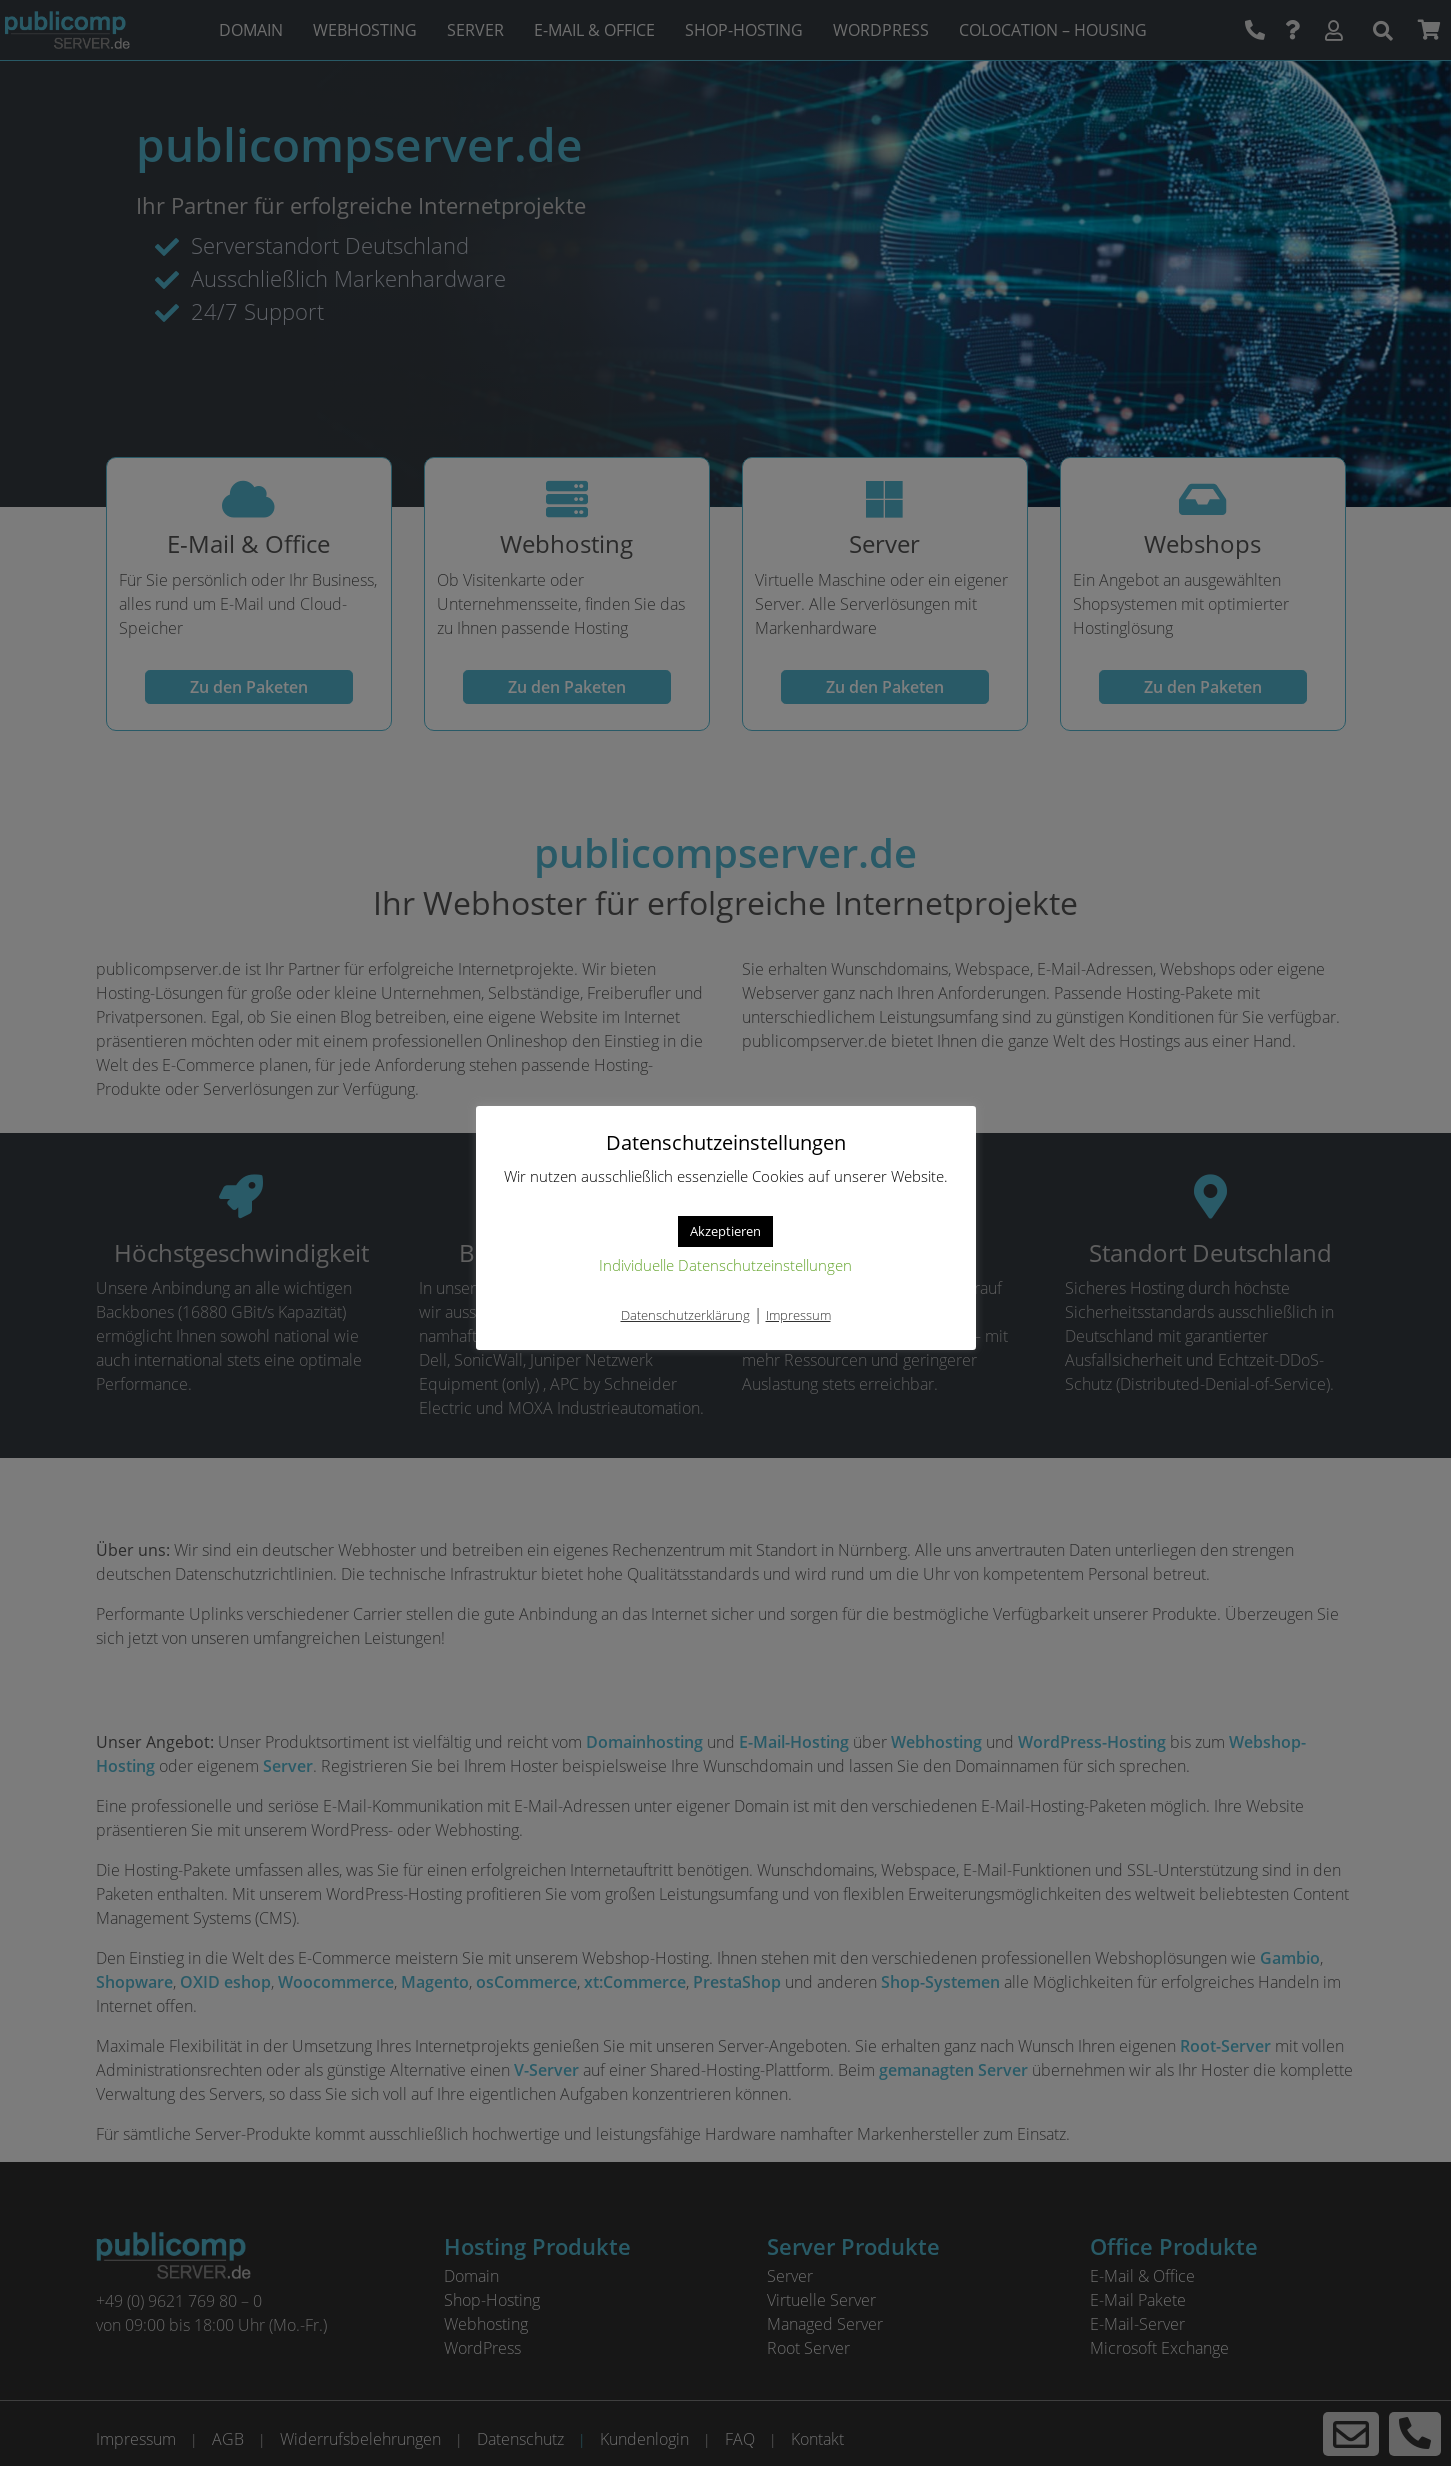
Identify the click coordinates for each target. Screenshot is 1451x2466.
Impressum (798, 1315)
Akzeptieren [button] (725, 1231)
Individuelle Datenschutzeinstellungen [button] (725, 1265)
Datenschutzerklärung (685, 1315)
